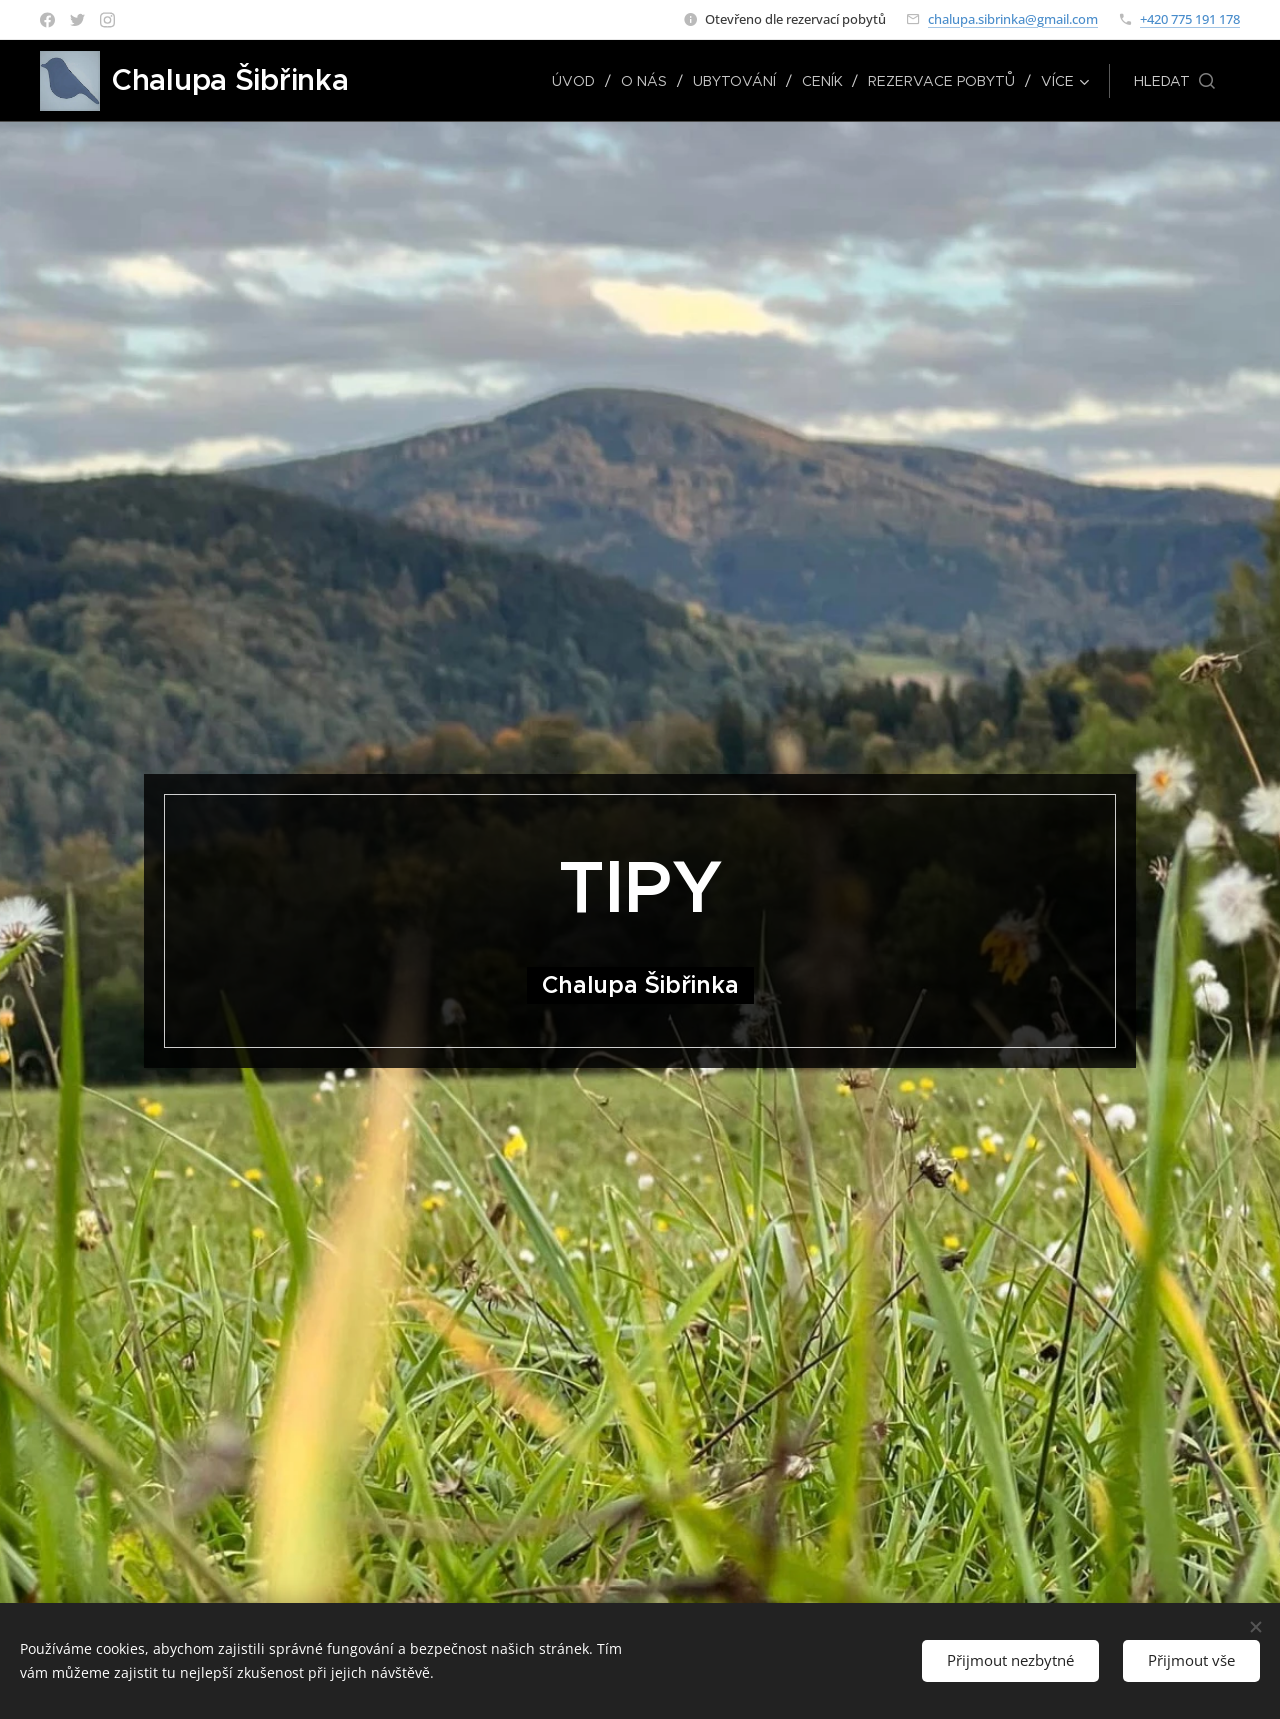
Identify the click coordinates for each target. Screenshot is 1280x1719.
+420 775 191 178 (1190, 19)
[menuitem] (578, 81)
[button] (1174, 81)
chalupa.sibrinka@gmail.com (1013, 19)
